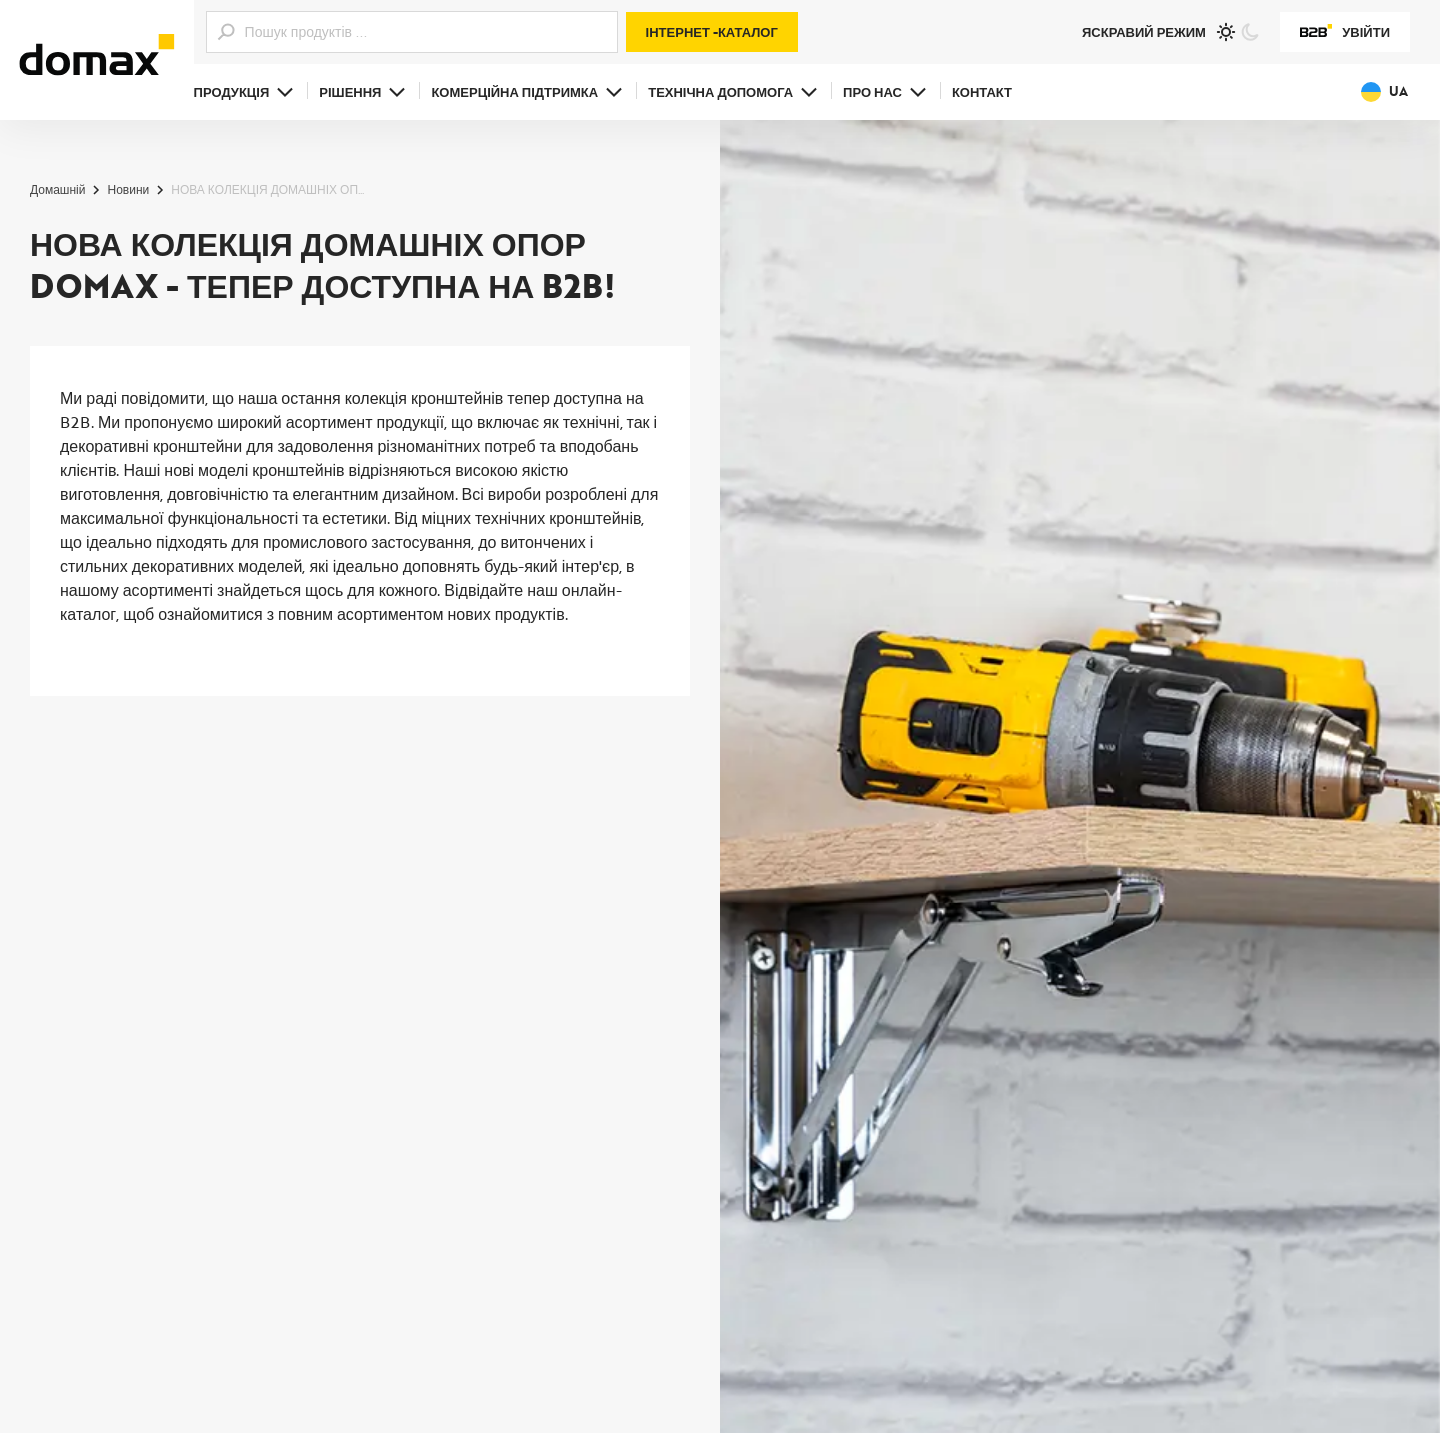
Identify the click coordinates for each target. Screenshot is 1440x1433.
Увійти (1345, 32)
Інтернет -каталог (712, 32)
